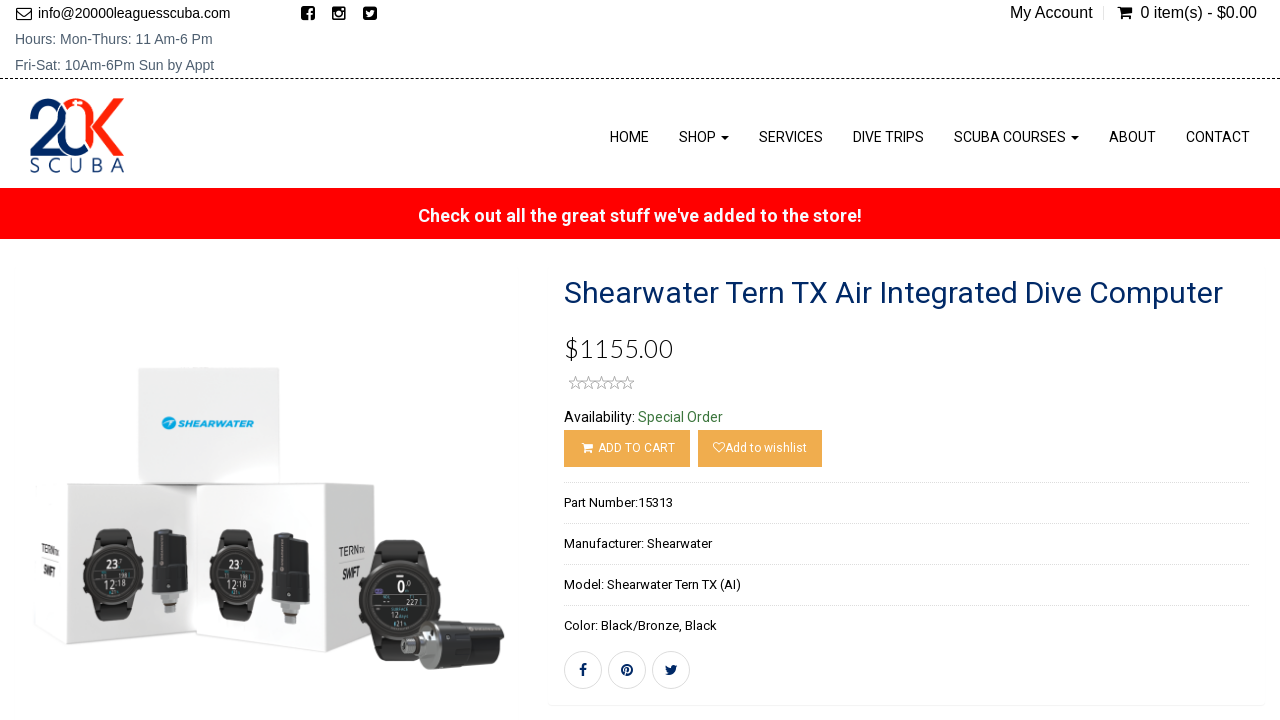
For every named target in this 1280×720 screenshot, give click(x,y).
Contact (1218, 137)
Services (791, 137)
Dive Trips (888, 137)
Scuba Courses (1016, 137)
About (1132, 137)
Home (629, 137)
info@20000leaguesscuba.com (134, 13)
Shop (704, 137)
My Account (1051, 13)
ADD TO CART (626, 448)
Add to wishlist (760, 448)
